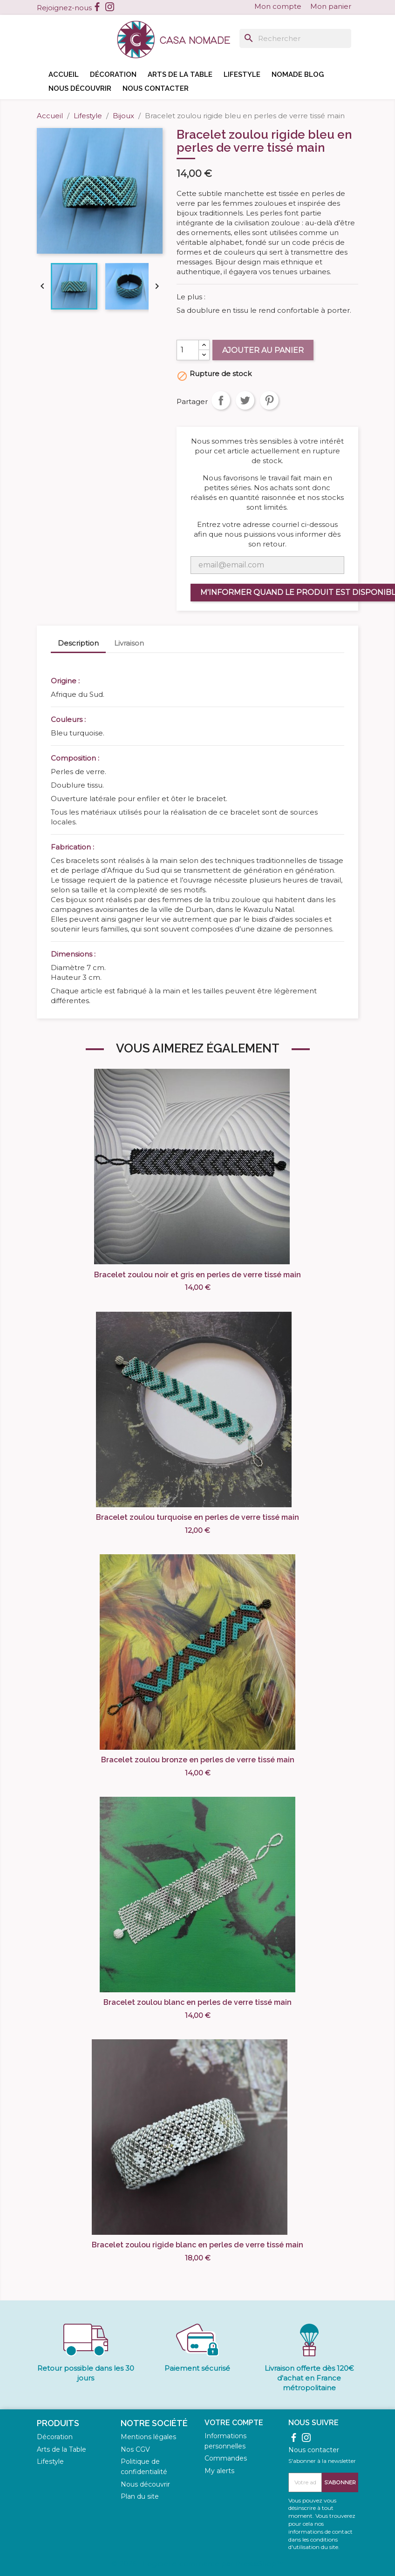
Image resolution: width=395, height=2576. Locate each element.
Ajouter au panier (263, 350)
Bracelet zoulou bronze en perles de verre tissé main (197, 1759)
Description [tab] (78, 643)
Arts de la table (180, 74)
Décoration (113, 74)
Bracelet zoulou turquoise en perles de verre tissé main (197, 1517)
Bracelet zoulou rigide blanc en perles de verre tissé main (197, 2244)
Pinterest (269, 400)
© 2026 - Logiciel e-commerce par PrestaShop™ (197, 2563)
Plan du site (140, 2496)
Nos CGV (135, 2449)
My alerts (219, 2471)
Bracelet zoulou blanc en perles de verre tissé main (197, 2002)
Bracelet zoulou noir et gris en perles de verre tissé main (197, 1274)
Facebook (97, 6)
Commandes (225, 2458)
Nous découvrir (79, 88)
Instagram (109, 6)
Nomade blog (298, 74)
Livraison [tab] (129, 643)
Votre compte (233, 2422)
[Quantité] (188, 350)
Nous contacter (156, 88)
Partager (220, 400)
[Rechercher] (295, 38)
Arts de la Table (61, 2449)
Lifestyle (242, 74)
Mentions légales (148, 2437)
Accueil (63, 74)
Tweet (245, 400)
